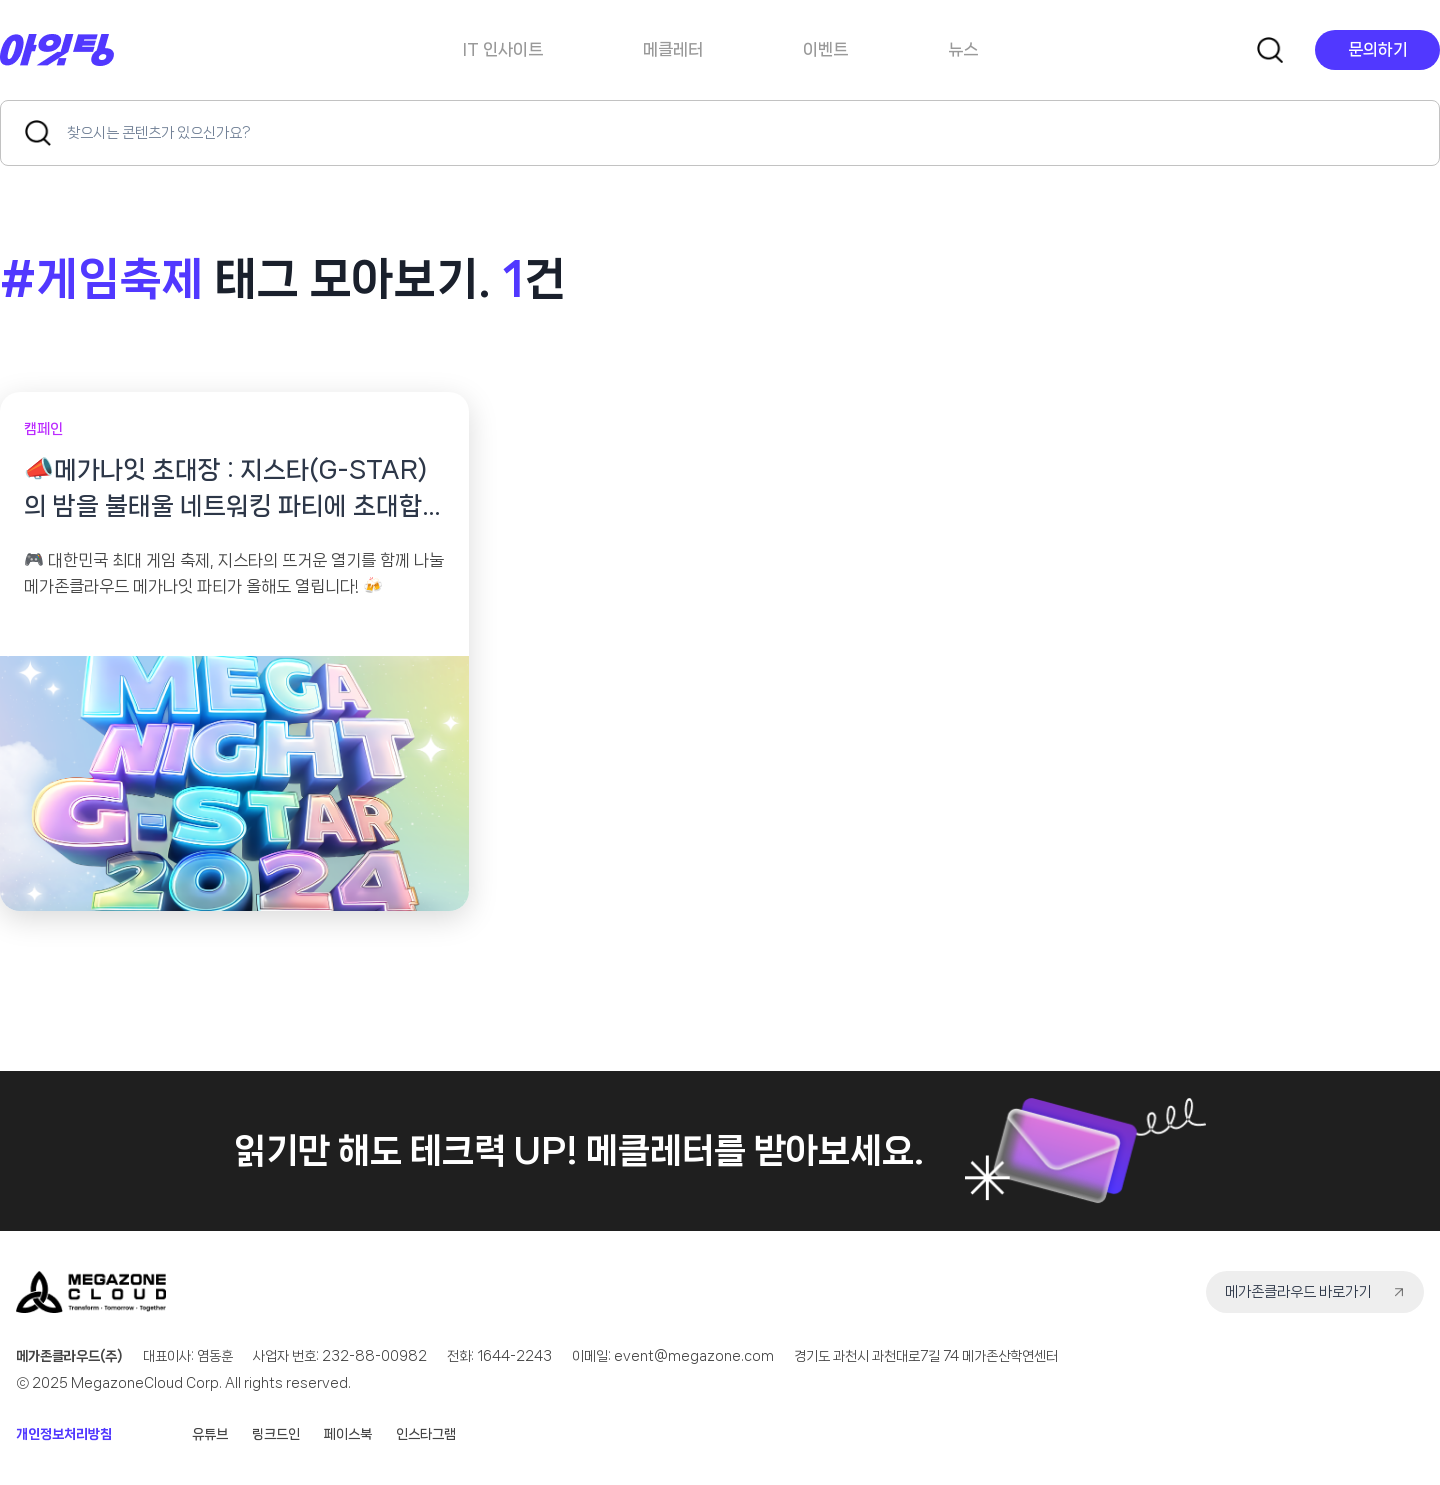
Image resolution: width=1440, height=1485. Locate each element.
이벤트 (825, 49)
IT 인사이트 (503, 49)
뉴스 (963, 49)
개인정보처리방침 (64, 1434)
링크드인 (276, 1434)
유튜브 (210, 1434)
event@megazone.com (694, 1356)
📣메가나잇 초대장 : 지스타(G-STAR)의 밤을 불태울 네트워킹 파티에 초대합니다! (234, 490)
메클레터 (673, 49)
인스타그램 (426, 1434)
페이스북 (348, 1434)
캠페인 (43, 429)
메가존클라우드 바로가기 (1298, 1292)
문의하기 (1378, 49)
